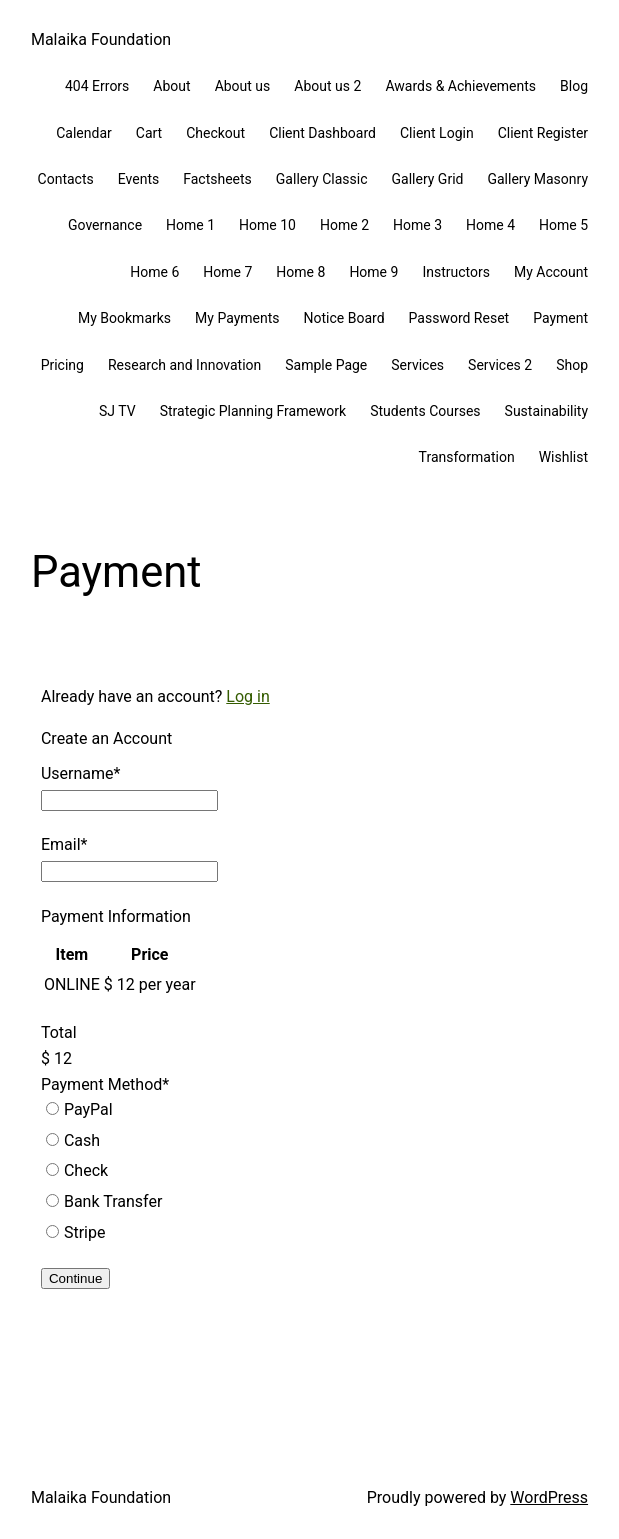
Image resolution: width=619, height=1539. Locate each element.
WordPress (549, 1497)
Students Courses (425, 411)
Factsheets (217, 179)
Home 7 (227, 272)
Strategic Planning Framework (253, 411)
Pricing (62, 365)
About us (243, 86)
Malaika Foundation (101, 39)
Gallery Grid (428, 179)
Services (417, 365)
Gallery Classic (322, 179)
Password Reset (459, 318)
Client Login (437, 133)
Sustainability (546, 411)
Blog (574, 86)
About (171, 86)
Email (64, 844)
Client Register (543, 133)
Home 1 (190, 225)
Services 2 (500, 365)
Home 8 (300, 272)
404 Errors (97, 86)
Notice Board (344, 318)
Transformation (467, 457)
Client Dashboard (322, 133)
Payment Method (105, 1084)
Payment (560, 318)
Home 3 (417, 225)
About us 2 (327, 86)
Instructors (456, 272)
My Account (551, 272)
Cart (149, 133)
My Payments (237, 318)
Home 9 (373, 272)
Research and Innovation (184, 365)
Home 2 (344, 225)
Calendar (84, 133)
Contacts (66, 179)
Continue (75, 1278)
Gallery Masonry (537, 179)
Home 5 (563, 225)
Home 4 (490, 225)
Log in (247, 696)
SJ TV (117, 411)
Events (138, 179)
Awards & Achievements (460, 86)
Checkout (215, 133)
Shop (572, 365)
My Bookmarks (124, 318)
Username (80, 773)
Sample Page (326, 365)
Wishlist (563, 457)
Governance (105, 225)
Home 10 (267, 225)
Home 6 (154, 272)
